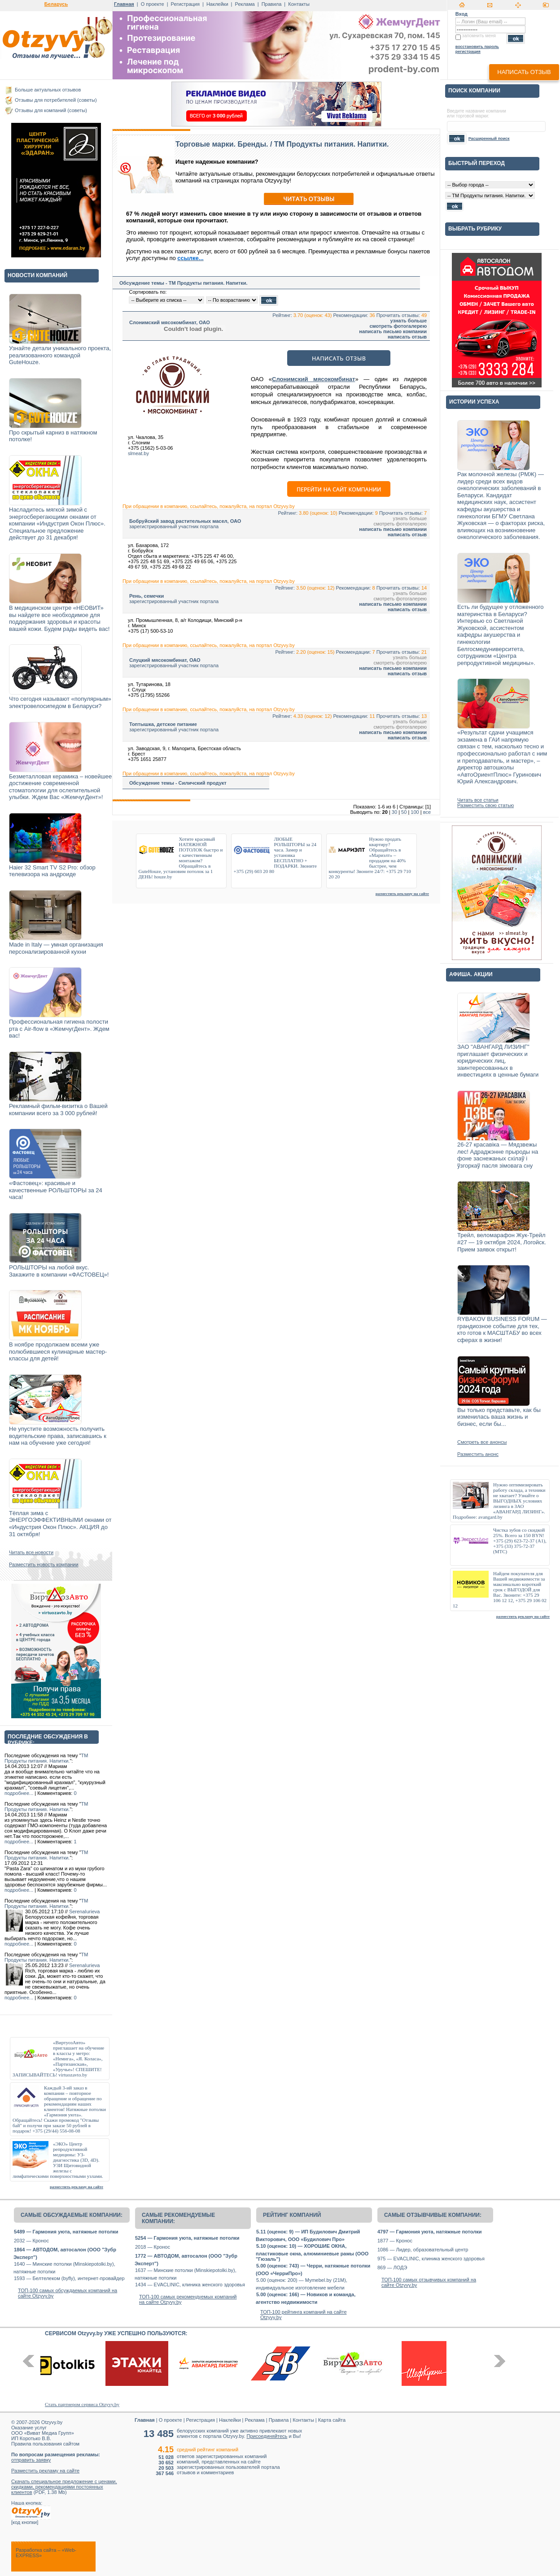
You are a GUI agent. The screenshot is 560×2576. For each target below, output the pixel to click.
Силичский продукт (203, 783)
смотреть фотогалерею (398, 326)
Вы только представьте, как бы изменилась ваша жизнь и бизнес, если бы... (499, 1417)
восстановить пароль (477, 46)
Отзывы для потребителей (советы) (56, 100)
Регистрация (185, 4)
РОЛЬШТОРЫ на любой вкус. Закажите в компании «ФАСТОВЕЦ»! (59, 1271)
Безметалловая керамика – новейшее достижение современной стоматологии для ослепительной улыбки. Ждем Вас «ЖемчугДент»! (60, 787)
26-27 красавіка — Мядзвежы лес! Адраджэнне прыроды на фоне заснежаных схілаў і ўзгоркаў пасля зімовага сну (497, 1155)
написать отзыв (524, 72)
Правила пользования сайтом (45, 2443)
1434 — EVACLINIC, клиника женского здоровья (190, 2284)
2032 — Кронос (31, 2240)
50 (404, 812)
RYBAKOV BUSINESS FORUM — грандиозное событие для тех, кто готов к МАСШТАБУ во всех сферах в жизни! (502, 1329)
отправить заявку (31, 2460)
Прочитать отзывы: (398, 315)
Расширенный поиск (489, 138)
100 (415, 812)
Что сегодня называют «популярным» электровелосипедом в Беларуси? (60, 702)
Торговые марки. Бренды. (221, 144)
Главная (124, 4)
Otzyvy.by (51, 2422)
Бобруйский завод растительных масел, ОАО (185, 521)
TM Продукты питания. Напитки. (46, 1758)
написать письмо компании (393, 331)
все (427, 812)
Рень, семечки (146, 596)
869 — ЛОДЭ (392, 2267)
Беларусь (56, 4)
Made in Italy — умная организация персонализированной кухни (56, 948)
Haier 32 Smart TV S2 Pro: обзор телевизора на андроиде (52, 871)
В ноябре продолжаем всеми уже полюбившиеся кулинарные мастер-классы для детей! (58, 1351)
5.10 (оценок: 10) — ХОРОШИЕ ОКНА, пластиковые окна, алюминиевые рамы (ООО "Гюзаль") (312, 2252)
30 (394, 812)
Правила (272, 4)
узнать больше (408, 320)
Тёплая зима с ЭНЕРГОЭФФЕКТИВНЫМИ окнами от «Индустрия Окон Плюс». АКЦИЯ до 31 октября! (60, 1524)
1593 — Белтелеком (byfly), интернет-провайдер (69, 2278)
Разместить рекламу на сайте (45, 2470)
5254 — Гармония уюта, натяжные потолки (187, 2238)
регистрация (468, 51)
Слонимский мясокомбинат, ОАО (169, 322)
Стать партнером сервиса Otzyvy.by (82, 2404)
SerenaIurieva (84, 1911)
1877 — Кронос (394, 2240)
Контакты (299, 4)
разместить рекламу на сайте (76, 2187)
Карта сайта (332, 2420)
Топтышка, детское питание (163, 724)
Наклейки (217, 4)
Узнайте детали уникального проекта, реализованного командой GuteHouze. (60, 355)
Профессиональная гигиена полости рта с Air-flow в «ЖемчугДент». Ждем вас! (59, 1028)
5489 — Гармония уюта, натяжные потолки (66, 2231)
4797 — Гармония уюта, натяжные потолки (429, 2231)
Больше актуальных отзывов (48, 89)
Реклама (245, 4)
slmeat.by (138, 453)
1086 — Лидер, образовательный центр (422, 2249)
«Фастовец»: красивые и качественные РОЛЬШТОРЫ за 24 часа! (55, 1190)
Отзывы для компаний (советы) (51, 110)
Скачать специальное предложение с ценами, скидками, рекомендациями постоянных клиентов (64, 2487)
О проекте (152, 4)
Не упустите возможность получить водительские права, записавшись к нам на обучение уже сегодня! (57, 1435)
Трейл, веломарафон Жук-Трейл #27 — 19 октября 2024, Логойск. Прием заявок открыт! (501, 1242)
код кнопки (25, 2522)
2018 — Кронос (152, 2247)
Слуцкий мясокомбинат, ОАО (165, 660)
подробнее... (18, 1793)
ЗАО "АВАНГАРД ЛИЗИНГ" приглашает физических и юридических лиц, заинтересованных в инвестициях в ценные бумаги (497, 1060)
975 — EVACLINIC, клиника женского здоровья (431, 2258)
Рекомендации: (350, 315)
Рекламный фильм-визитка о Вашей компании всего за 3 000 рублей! (58, 1109)
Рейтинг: (282, 315)
